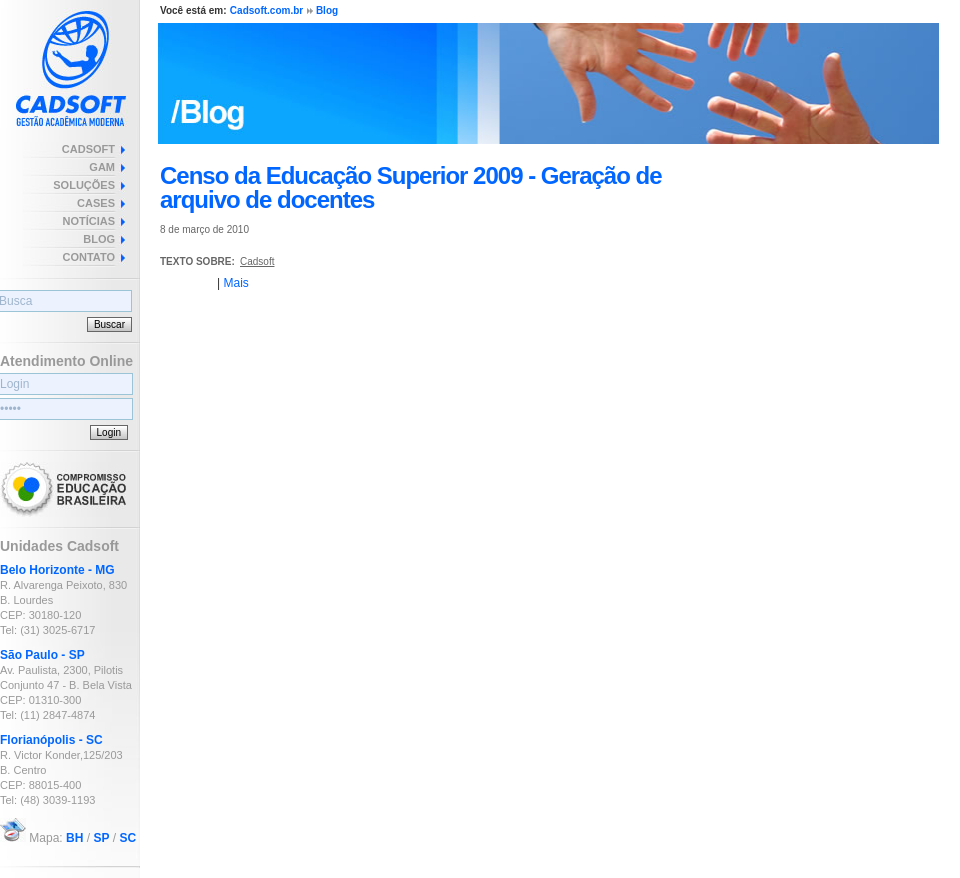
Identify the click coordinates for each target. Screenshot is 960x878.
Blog (327, 10)
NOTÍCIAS (88, 221)
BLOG (99, 239)
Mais (235, 283)
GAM (102, 167)
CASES (96, 203)
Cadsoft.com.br (266, 10)
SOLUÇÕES (84, 185)
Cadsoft (257, 261)
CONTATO (88, 257)
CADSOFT (88, 149)
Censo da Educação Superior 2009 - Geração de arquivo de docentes (411, 187)
